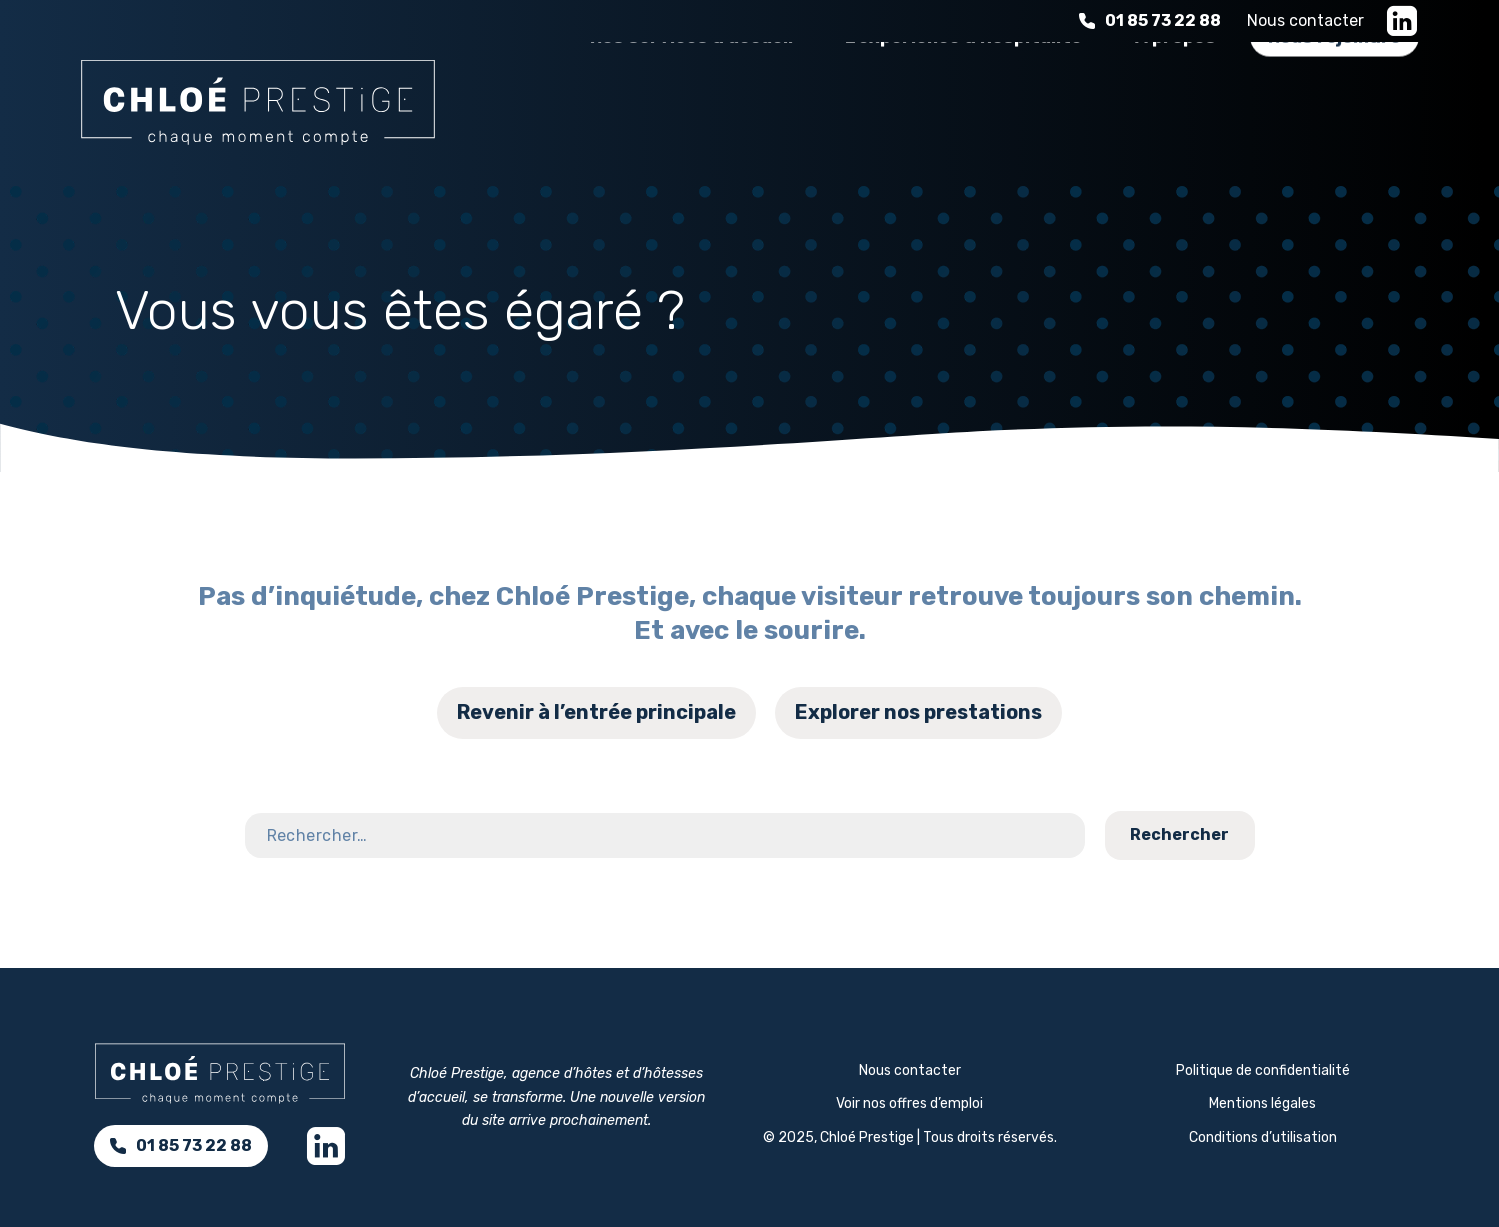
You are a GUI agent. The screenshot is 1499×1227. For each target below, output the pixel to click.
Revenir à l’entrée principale (596, 712)
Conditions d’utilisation (1263, 1137)
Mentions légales (1262, 1103)
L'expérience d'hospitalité (960, 99)
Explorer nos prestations (918, 712)
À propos (1173, 99)
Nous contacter (1305, 20)
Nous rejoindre (1334, 99)
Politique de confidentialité (1263, 1070)
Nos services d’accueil (686, 99)
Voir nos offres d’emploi (909, 1103)
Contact (1423, 788)
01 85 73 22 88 (1150, 20)
